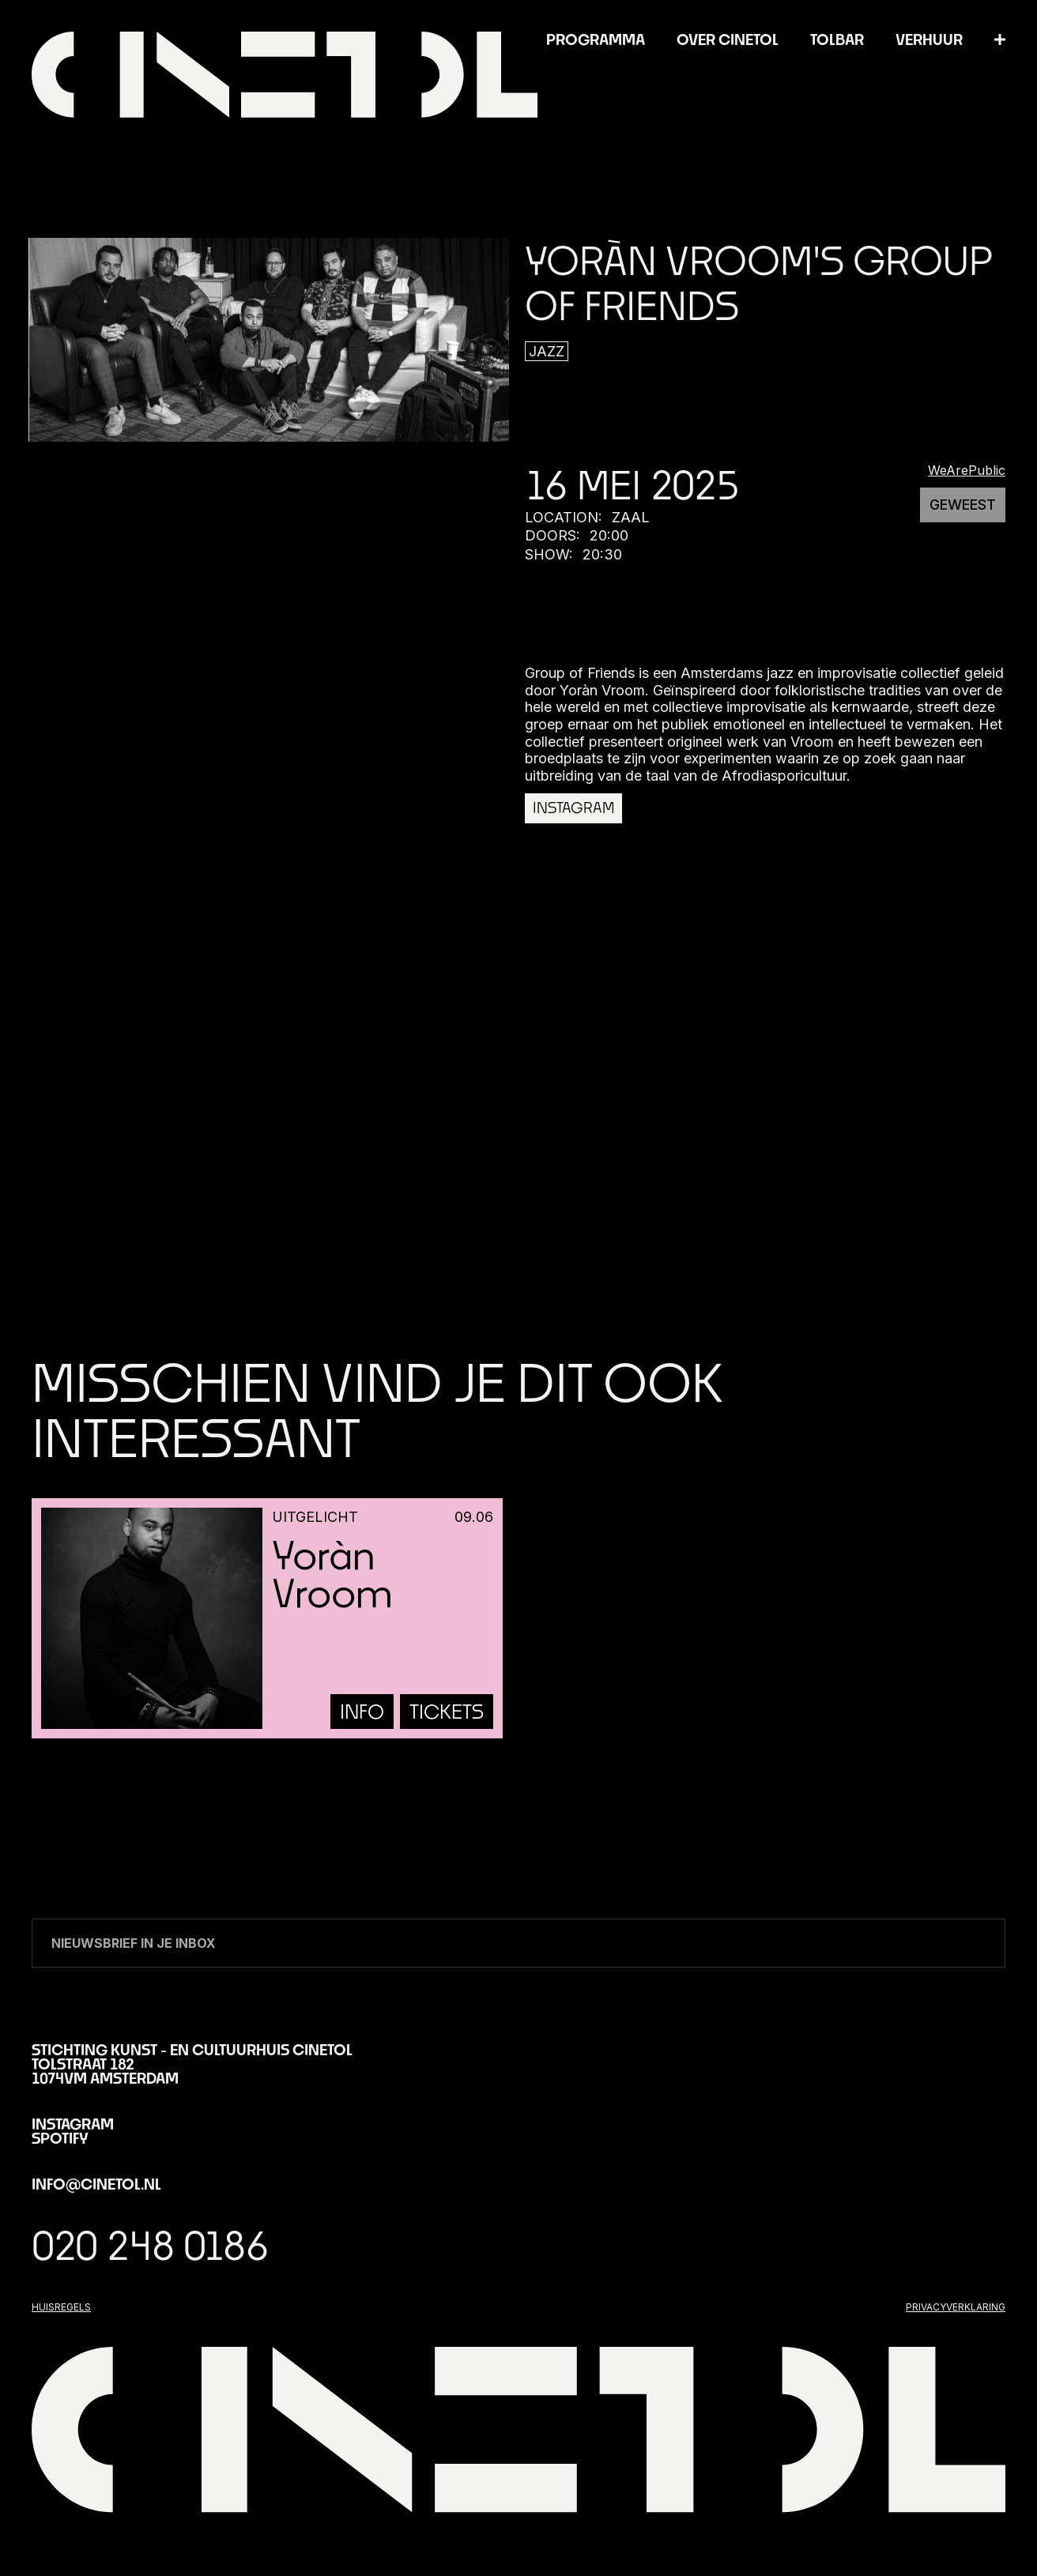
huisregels (61, 2307)
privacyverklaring (955, 2307)
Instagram (573, 807)
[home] (284, 75)
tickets (446, 1711)
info (362, 1711)
